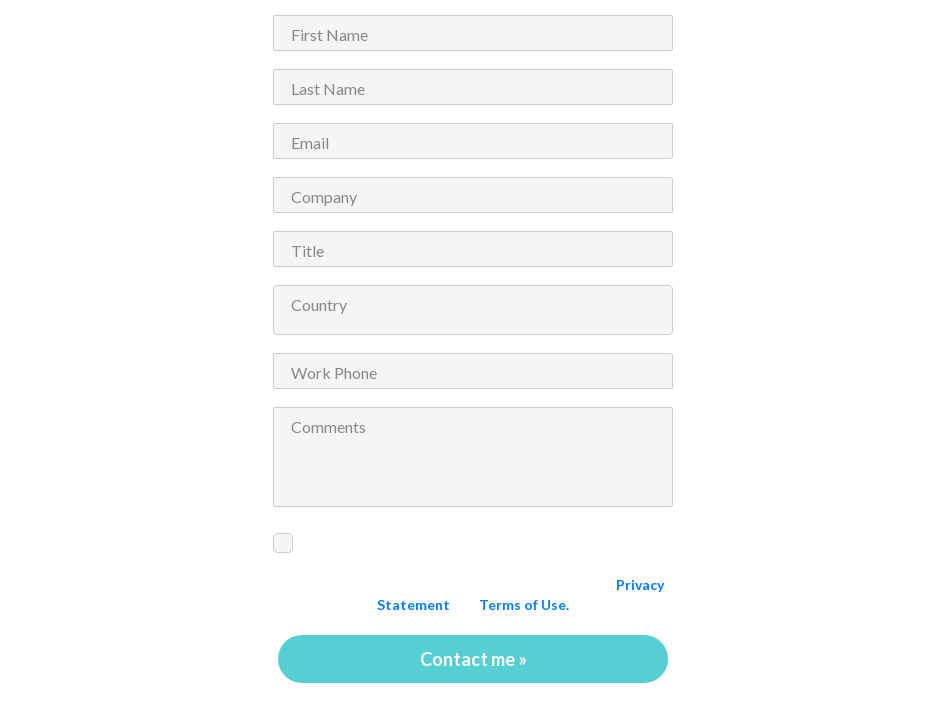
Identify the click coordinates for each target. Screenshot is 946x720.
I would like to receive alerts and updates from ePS (471, 538)
